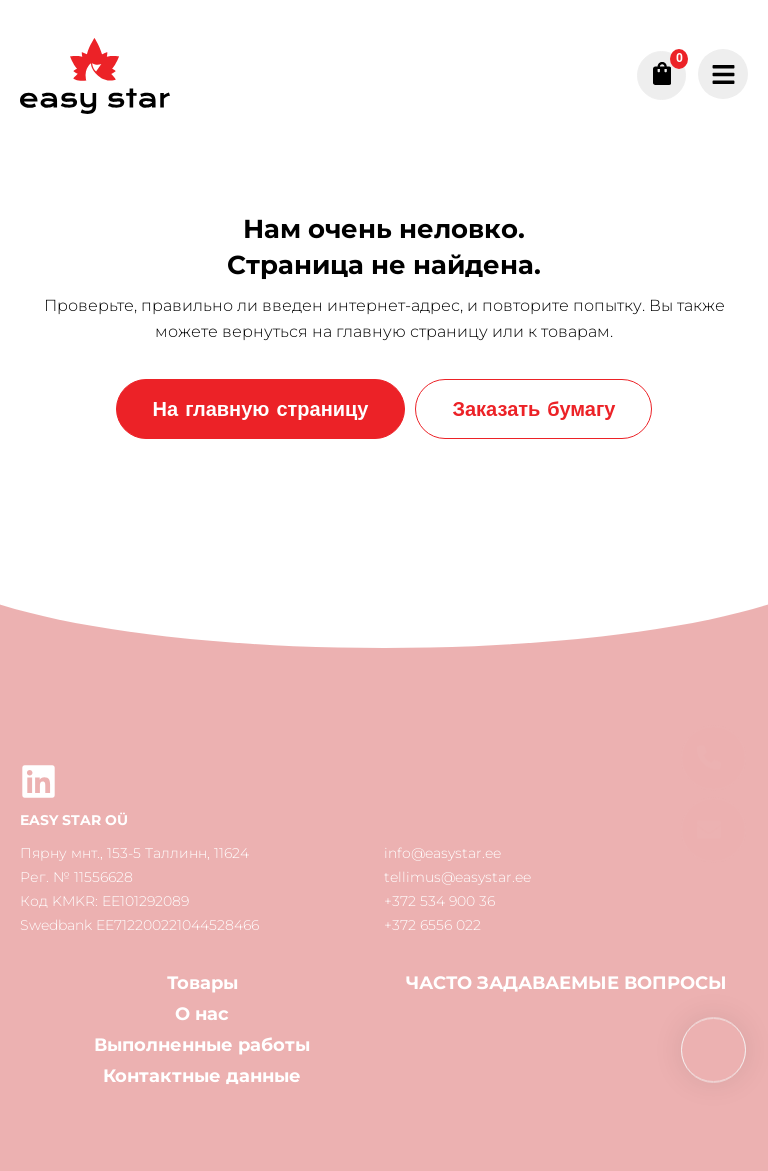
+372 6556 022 (432, 925)
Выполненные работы (202, 1045)
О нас (202, 1014)
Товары (202, 983)
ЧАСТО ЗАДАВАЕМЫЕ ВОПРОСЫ (566, 983)
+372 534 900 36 (439, 901)
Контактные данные (202, 1076)
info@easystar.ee (442, 853)
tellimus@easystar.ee (457, 877)
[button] (713, 830)
